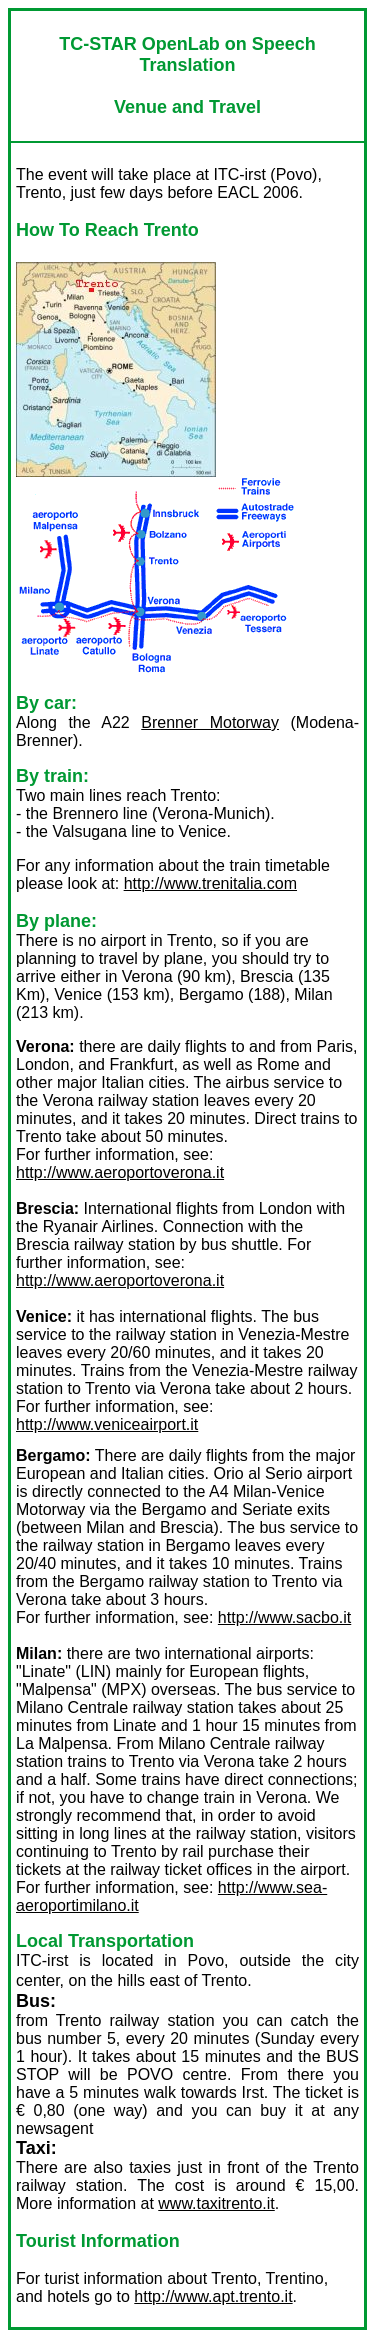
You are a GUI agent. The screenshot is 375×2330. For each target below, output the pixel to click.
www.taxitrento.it (216, 2203)
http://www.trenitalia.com (210, 883)
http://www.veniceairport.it (107, 1424)
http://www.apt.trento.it (213, 2296)
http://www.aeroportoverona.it (120, 1172)
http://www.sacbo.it (284, 1617)
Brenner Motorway (210, 722)
